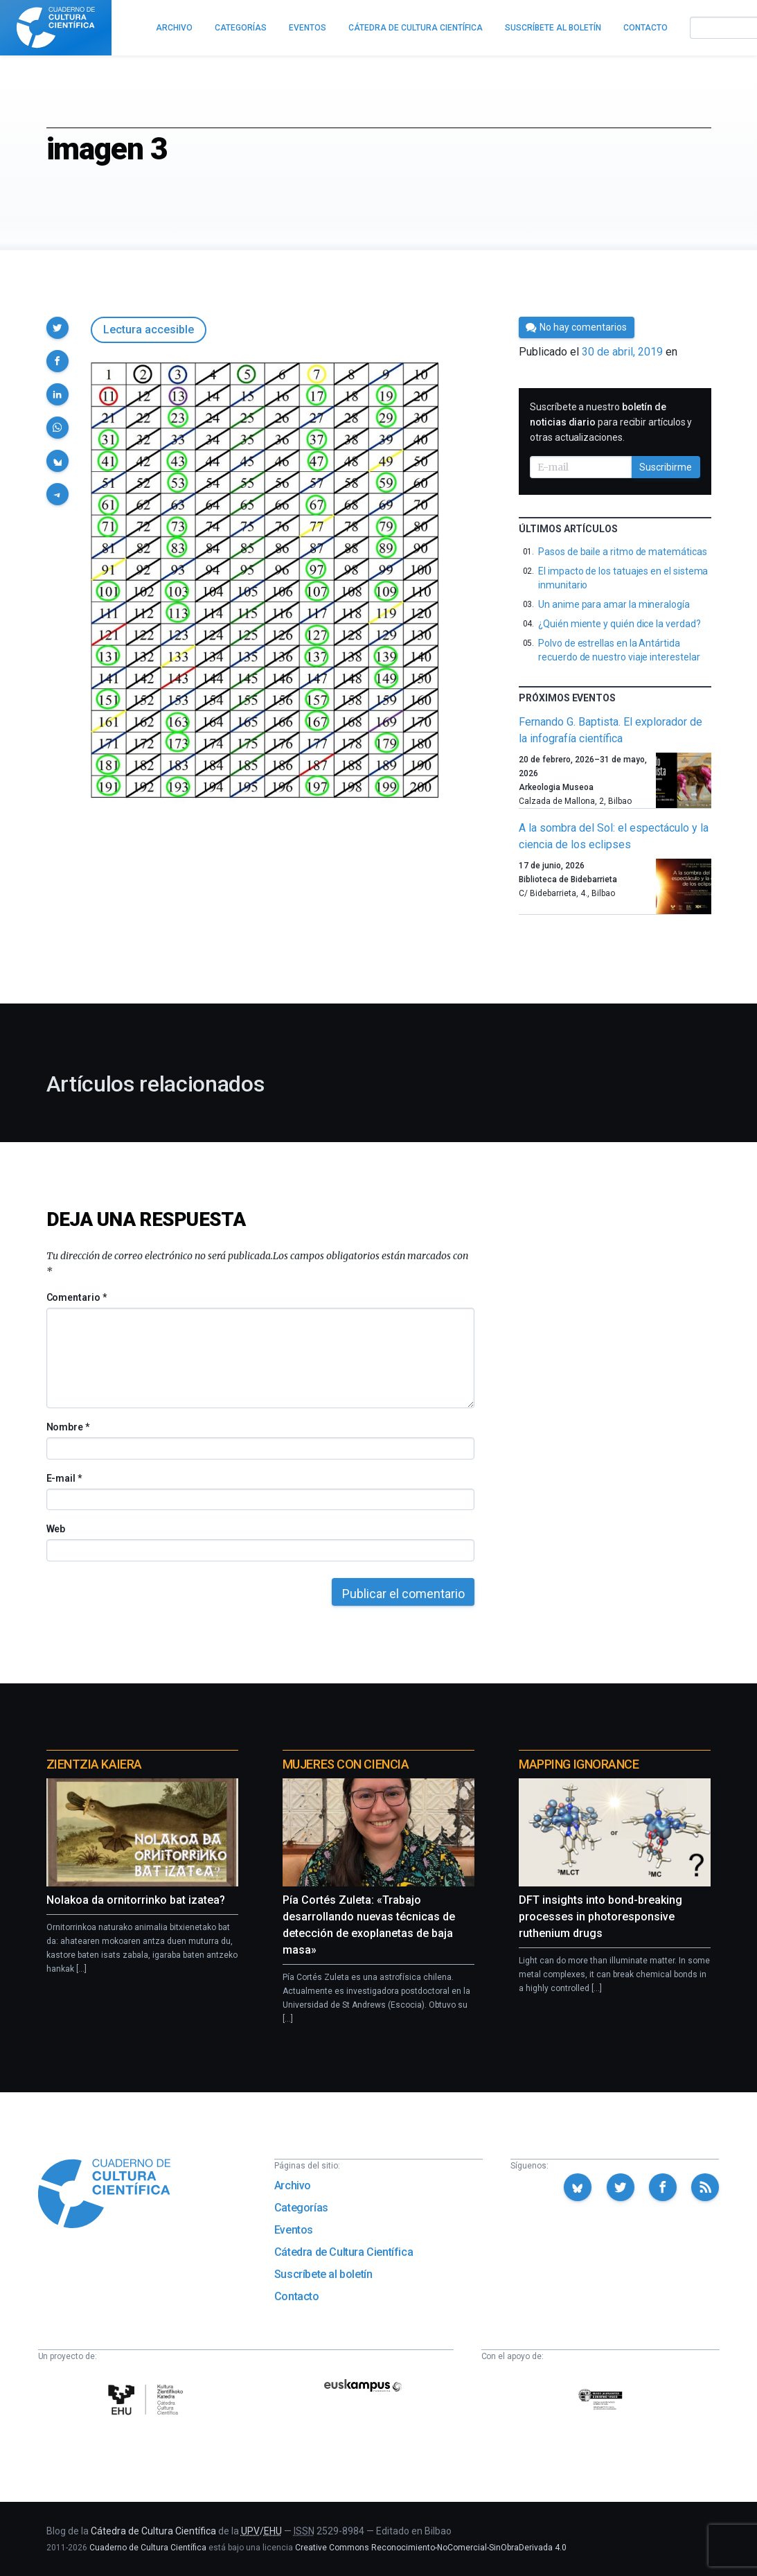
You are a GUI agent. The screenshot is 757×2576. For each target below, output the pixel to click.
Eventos (293, 2229)
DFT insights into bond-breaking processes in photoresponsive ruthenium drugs (600, 1916)
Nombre (67, 1426)
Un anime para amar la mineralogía (614, 604)
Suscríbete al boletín (323, 2274)
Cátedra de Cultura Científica (343, 2252)
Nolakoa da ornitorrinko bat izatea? (135, 1900)
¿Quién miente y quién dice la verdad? (619, 623)
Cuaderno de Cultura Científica (147, 2547)
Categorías (301, 2207)
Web (56, 1528)
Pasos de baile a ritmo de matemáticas (622, 551)
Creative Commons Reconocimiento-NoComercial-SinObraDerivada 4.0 (431, 2547)
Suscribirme (665, 467)
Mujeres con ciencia (346, 1764)
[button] (57, 328)
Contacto (296, 2296)
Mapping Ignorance (579, 1764)
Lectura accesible (148, 329)
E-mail (64, 1478)
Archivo (292, 2185)
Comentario (76, 1297)
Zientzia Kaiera (94, 1764)
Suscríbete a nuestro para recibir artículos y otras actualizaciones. (611, 422)
